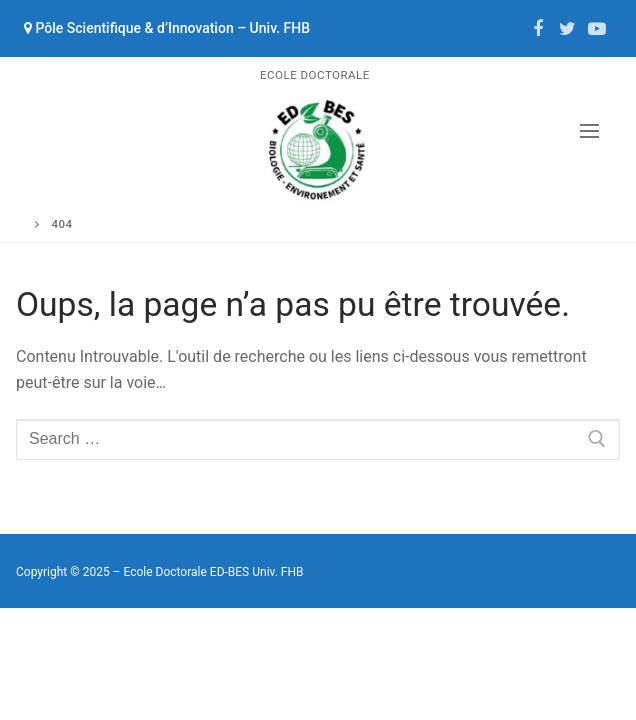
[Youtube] (597, 29)
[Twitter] (568, 29)
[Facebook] (538, 29)
